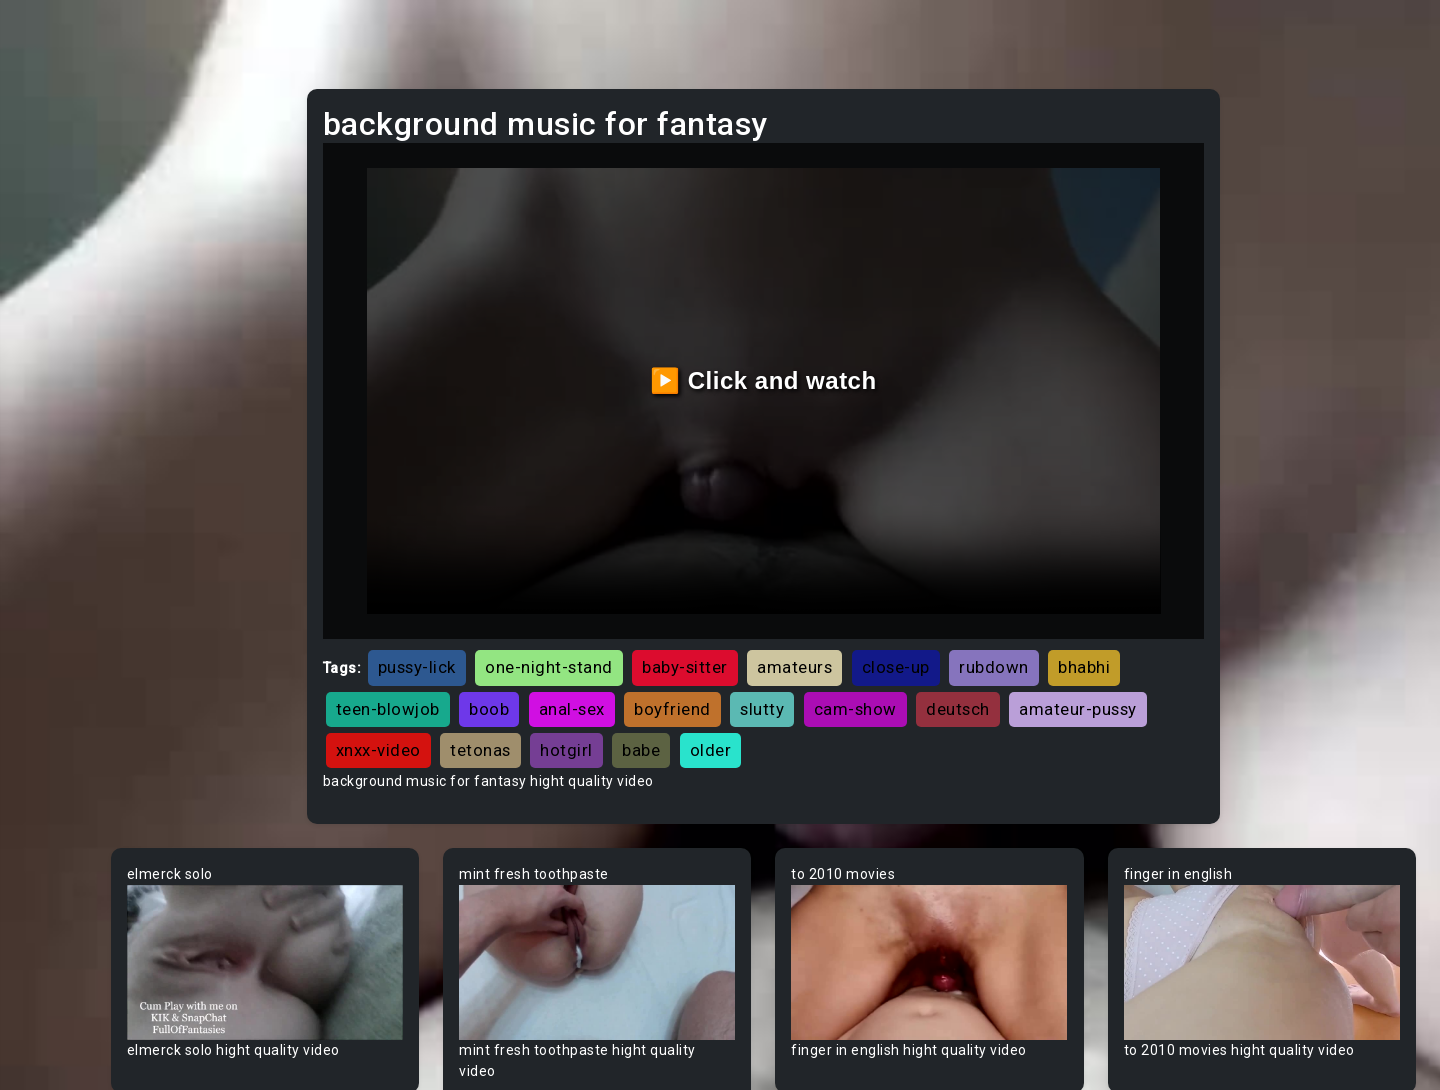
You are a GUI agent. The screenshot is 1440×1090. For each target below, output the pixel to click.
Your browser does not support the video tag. (416, 882)
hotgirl (953, 681)
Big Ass (62, 859)
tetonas (867, 681)
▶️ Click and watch (850, 346)
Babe (55, 707)
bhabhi (509, 640)
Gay (50, 517)
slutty (991, 640)
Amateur (67, 593)
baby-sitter (832, 599)
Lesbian (63, 327)
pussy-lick (564, 599)
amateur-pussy (635, 681)
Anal (53, 251)
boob (718, 640)
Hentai (59, 441)
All (46, 479)
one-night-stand (696, 599)
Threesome (76, 365)
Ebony (58, 213)
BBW (53, 783)
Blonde (61, 1011)
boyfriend (901, 640)
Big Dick (64, 897)
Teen (54, 137)
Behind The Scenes (102, 821)
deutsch (515, 681)
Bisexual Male (84, 973)
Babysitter (72, 745)
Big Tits (63, 935)
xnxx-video (765, 681)
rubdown (1141, 599)
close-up (1043, 599)
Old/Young (73, 289)
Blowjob (64, 1049)
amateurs (941, 599)
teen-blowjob (616, 640)
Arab (54, 631)
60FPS (59, 555)
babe (1028, 681)
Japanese (71, 403)
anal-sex (800, 640)
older (1098, 681)
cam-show (1083, 640)
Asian (56, 669)
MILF (53, 175)
